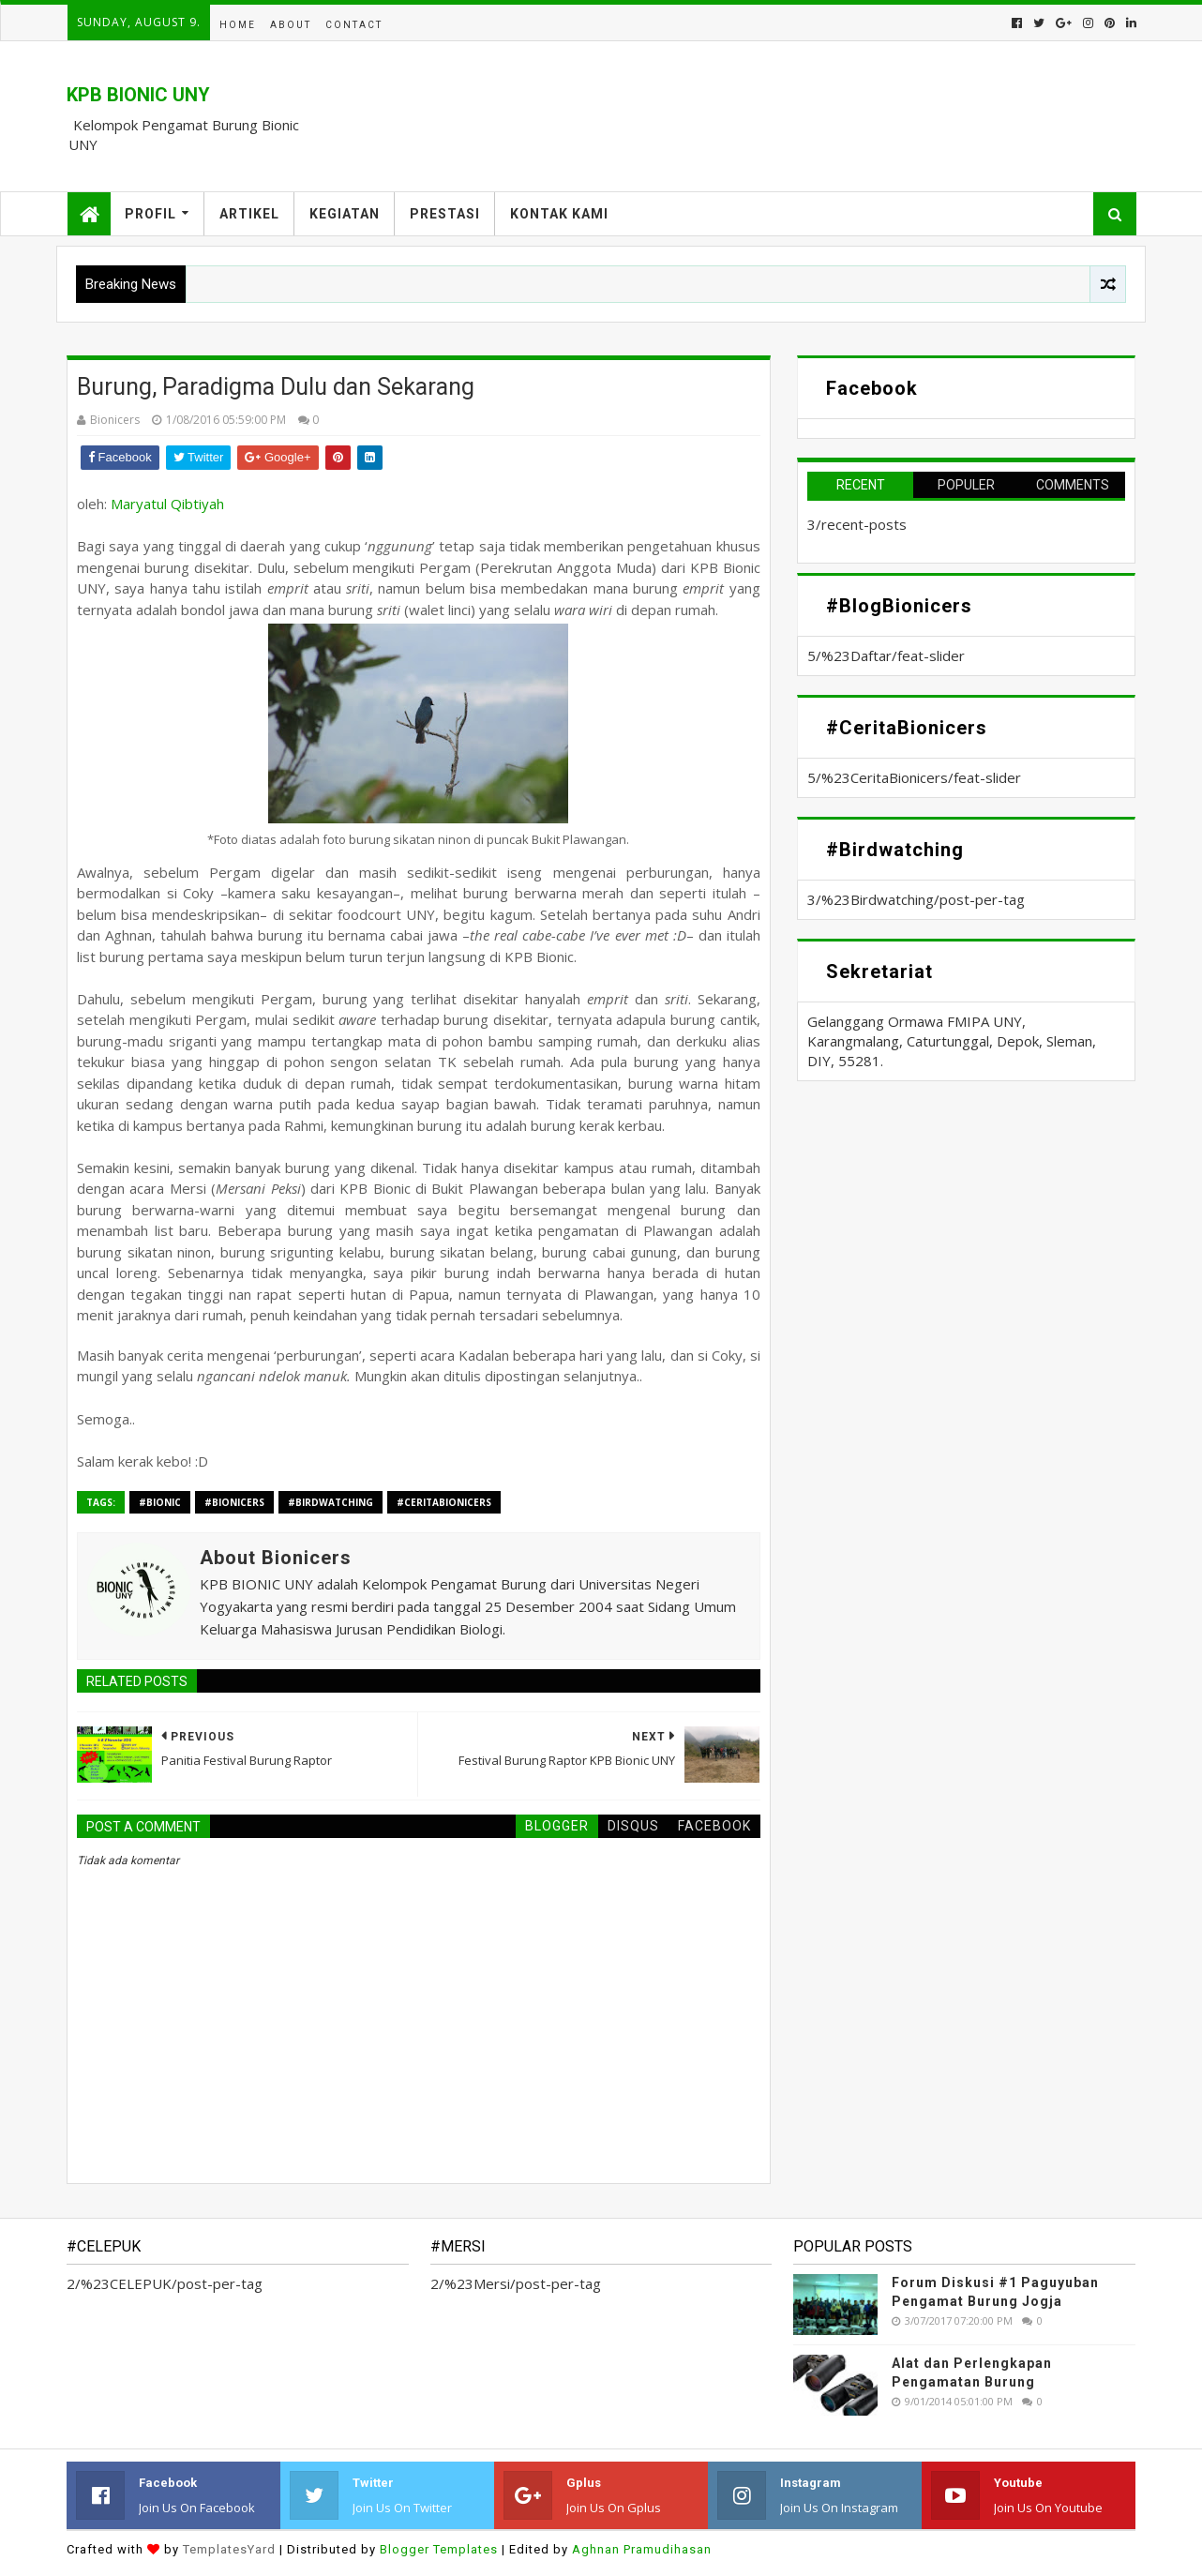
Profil (150, 213)
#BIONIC (160, 1502)
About (290, 25)
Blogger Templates (439, 2549)
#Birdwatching (330, 1502)
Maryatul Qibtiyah (167, 503)
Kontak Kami (559, 213)
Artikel (249, 213)
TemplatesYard (229, 2549)
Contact (354, 25)
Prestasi (445, 213)
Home (237, 25)
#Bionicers (234, 1502)
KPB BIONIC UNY (138, 94)
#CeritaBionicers (444, 1502)
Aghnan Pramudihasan (642, 2549)
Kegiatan (344, 213)
